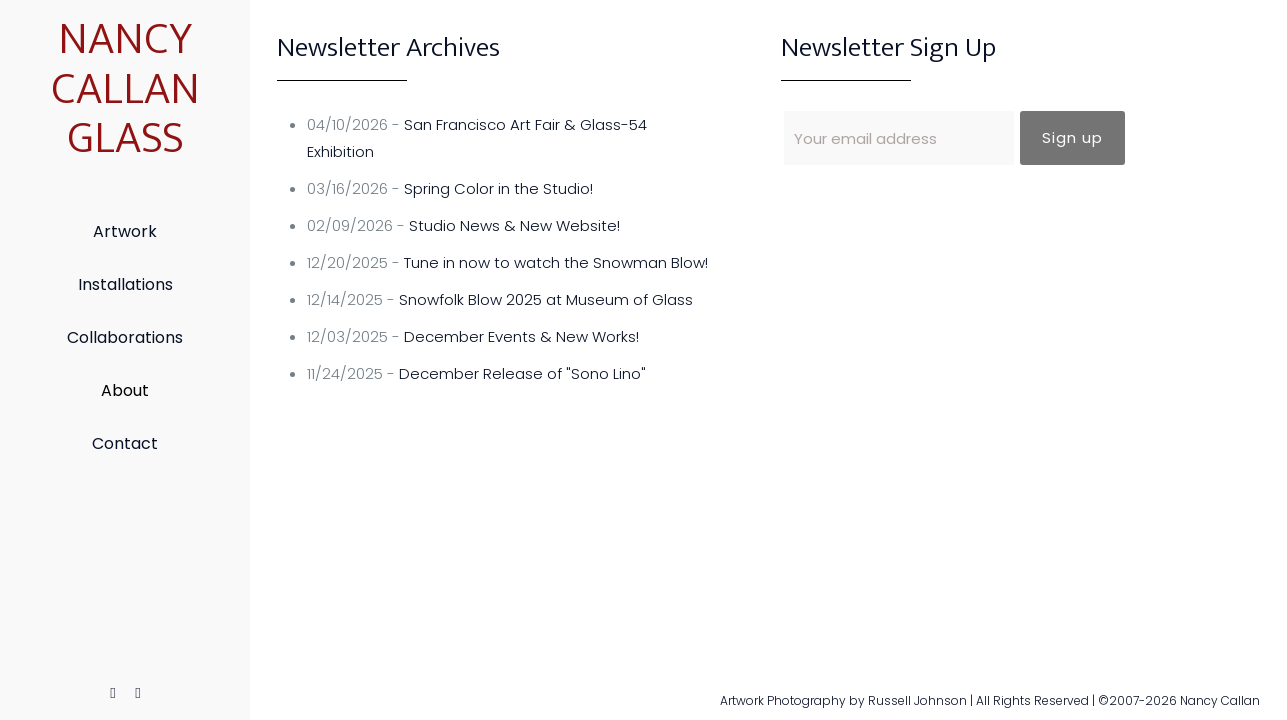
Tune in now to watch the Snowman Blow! (556, 262)
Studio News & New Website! (514, 225)
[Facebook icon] (113, 692)
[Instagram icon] (138, 692)
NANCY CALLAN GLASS (125, 89)
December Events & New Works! (521, 336)
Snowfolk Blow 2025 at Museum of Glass (546, 299)
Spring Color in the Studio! (498, 188)
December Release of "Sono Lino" (522, 373)
